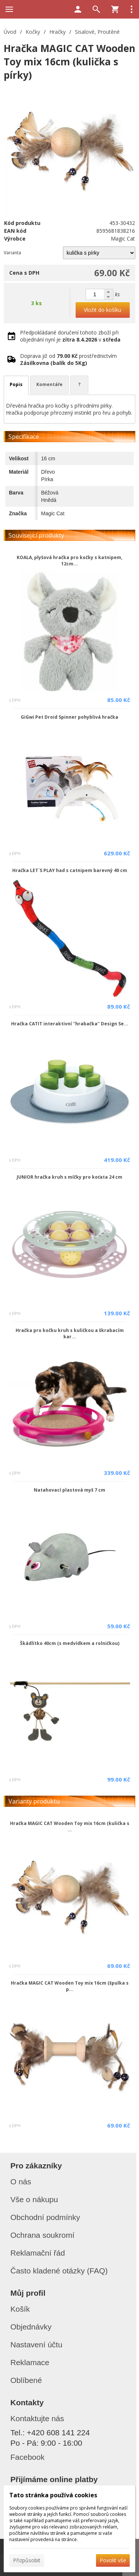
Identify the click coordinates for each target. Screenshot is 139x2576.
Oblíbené (26, 2380)
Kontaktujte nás (37, 2418)
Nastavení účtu (36, 2344)
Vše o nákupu (34, 2199)
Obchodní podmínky (45, 2217)
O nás (20, 2181)
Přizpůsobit (26, 2560)
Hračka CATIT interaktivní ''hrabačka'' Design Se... (69, 1024)
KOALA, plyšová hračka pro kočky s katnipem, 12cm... (69, 560)
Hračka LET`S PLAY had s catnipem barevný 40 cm (69, 870)
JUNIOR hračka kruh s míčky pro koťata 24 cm (69, 1177)
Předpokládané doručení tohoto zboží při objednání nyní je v (70, 336)
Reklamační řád (37, 2253)
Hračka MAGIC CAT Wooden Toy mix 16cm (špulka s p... (70, 1986)
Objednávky (31, 2326)
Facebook (27, 2457)
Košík (20, 2309)
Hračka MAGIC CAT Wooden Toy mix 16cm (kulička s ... (69, 1826)
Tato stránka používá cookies (53, 2495)
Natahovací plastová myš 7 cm (69, 1490)
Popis (16, 384)
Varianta (12, 252)
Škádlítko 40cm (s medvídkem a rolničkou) (69, 1643)
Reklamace (29, 2362)
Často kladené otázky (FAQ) (59, 2270)
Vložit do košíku (102, 309)
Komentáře (49, 384)
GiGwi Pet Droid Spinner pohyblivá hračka (69, 717)
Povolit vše (113, 2560)
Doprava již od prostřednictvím (68, 359)
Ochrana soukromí (42, 2235)
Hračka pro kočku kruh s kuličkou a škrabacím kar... (70, 1333)
